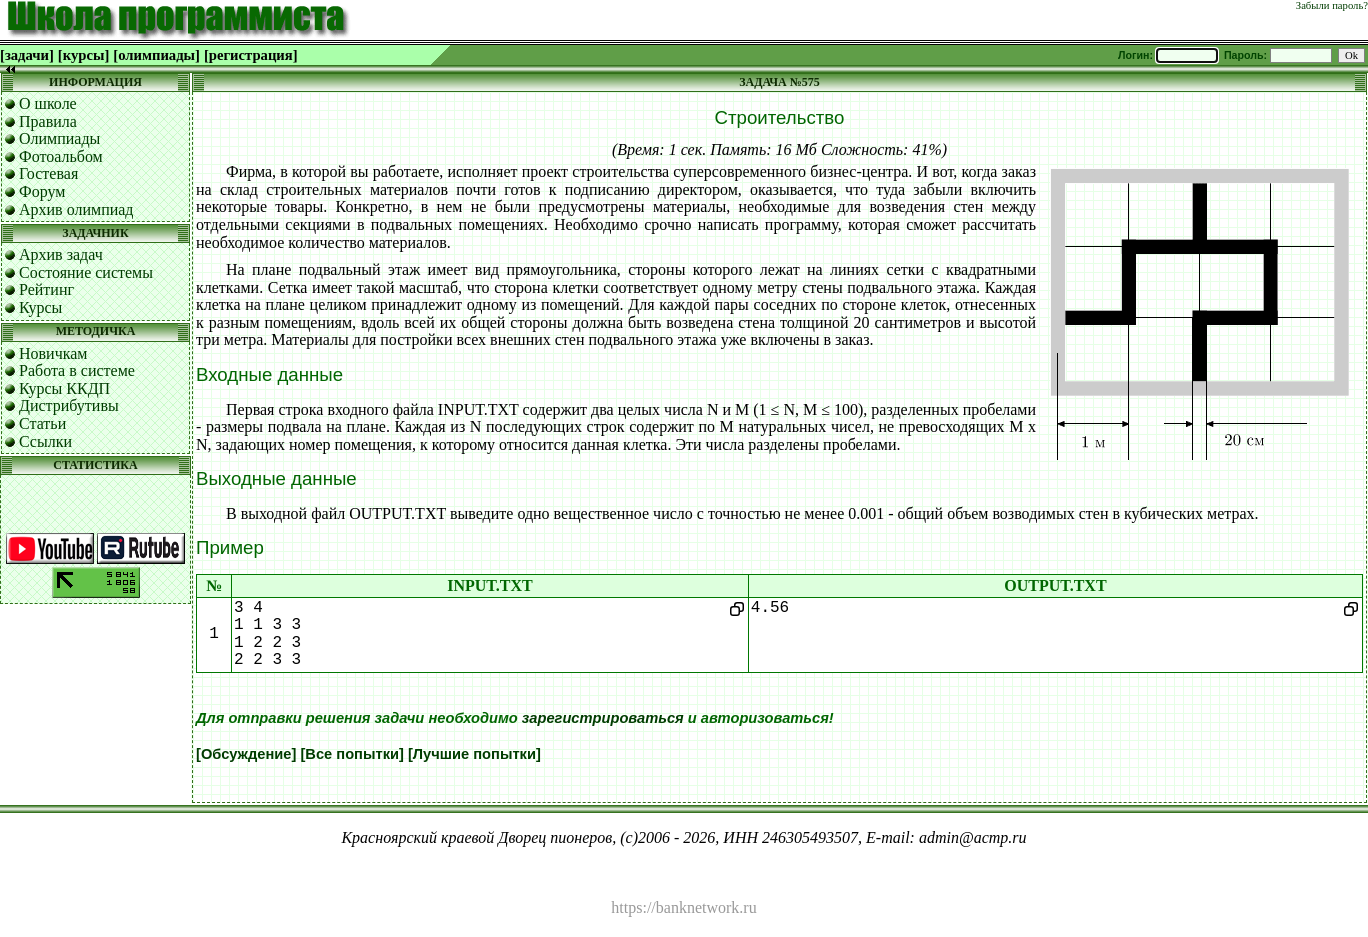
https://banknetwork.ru (683, 907)
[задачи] (27, 55)
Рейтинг (46, 289)
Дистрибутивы (69, 405)
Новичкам (53, 353)
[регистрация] (251, 55)
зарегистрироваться (603, 718)
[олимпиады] (156, 55)
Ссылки (45, 441)
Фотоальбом (61, 156)
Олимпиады (59, 138)
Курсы (40, 307)
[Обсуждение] (246, 754)
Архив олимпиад (76, 209)
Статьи (42, 423)
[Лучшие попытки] (474, 754)
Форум (42, 191)
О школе (48, 103)
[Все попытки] (351, 754)
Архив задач (61, 254)
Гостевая (48, 173)
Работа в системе (77, 370)
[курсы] (83, 55)
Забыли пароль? (1332, 5)
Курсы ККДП (64, 388)
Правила (48, 121)
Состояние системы (86, 272)
